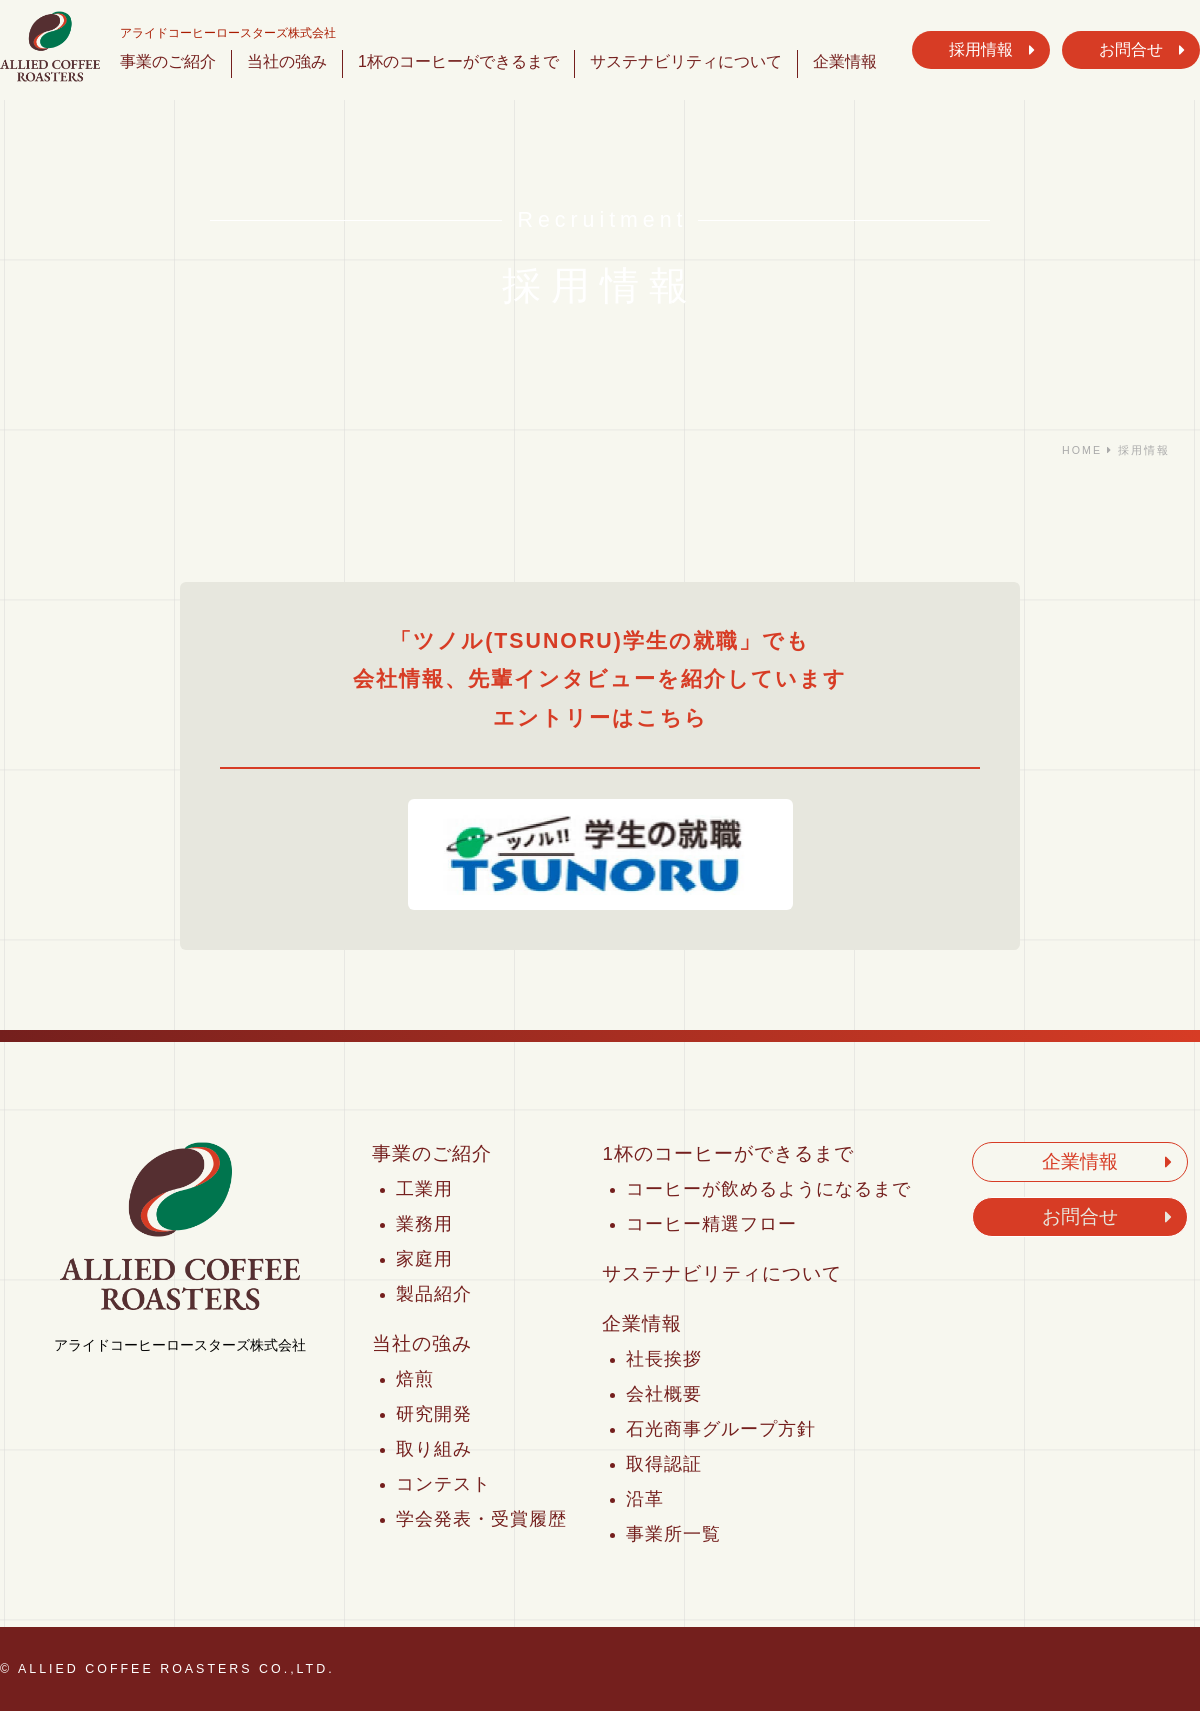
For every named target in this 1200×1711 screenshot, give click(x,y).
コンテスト (443, 1484)
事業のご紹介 (168, 61)
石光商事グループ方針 (721, 1429)
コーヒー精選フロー (711, 1224)
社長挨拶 (664, 1359)
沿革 (645, 1499)
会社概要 (664, 1394)
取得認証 (664, 1464)
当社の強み (287, 61)
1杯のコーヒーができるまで (458, 61)
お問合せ (1131, 49)
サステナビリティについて (686, 61)
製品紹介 (434, 1294)
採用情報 (981, 49)
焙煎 (415, 1379)
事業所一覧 (673, 1534)
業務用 (424, 1224)
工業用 (424, 1189)
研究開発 (434, 1414)
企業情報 (845, 61)
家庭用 (424, 1259)
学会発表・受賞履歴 (481, 1519)
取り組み (434, 1449)
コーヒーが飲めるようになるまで (768, 1189)
